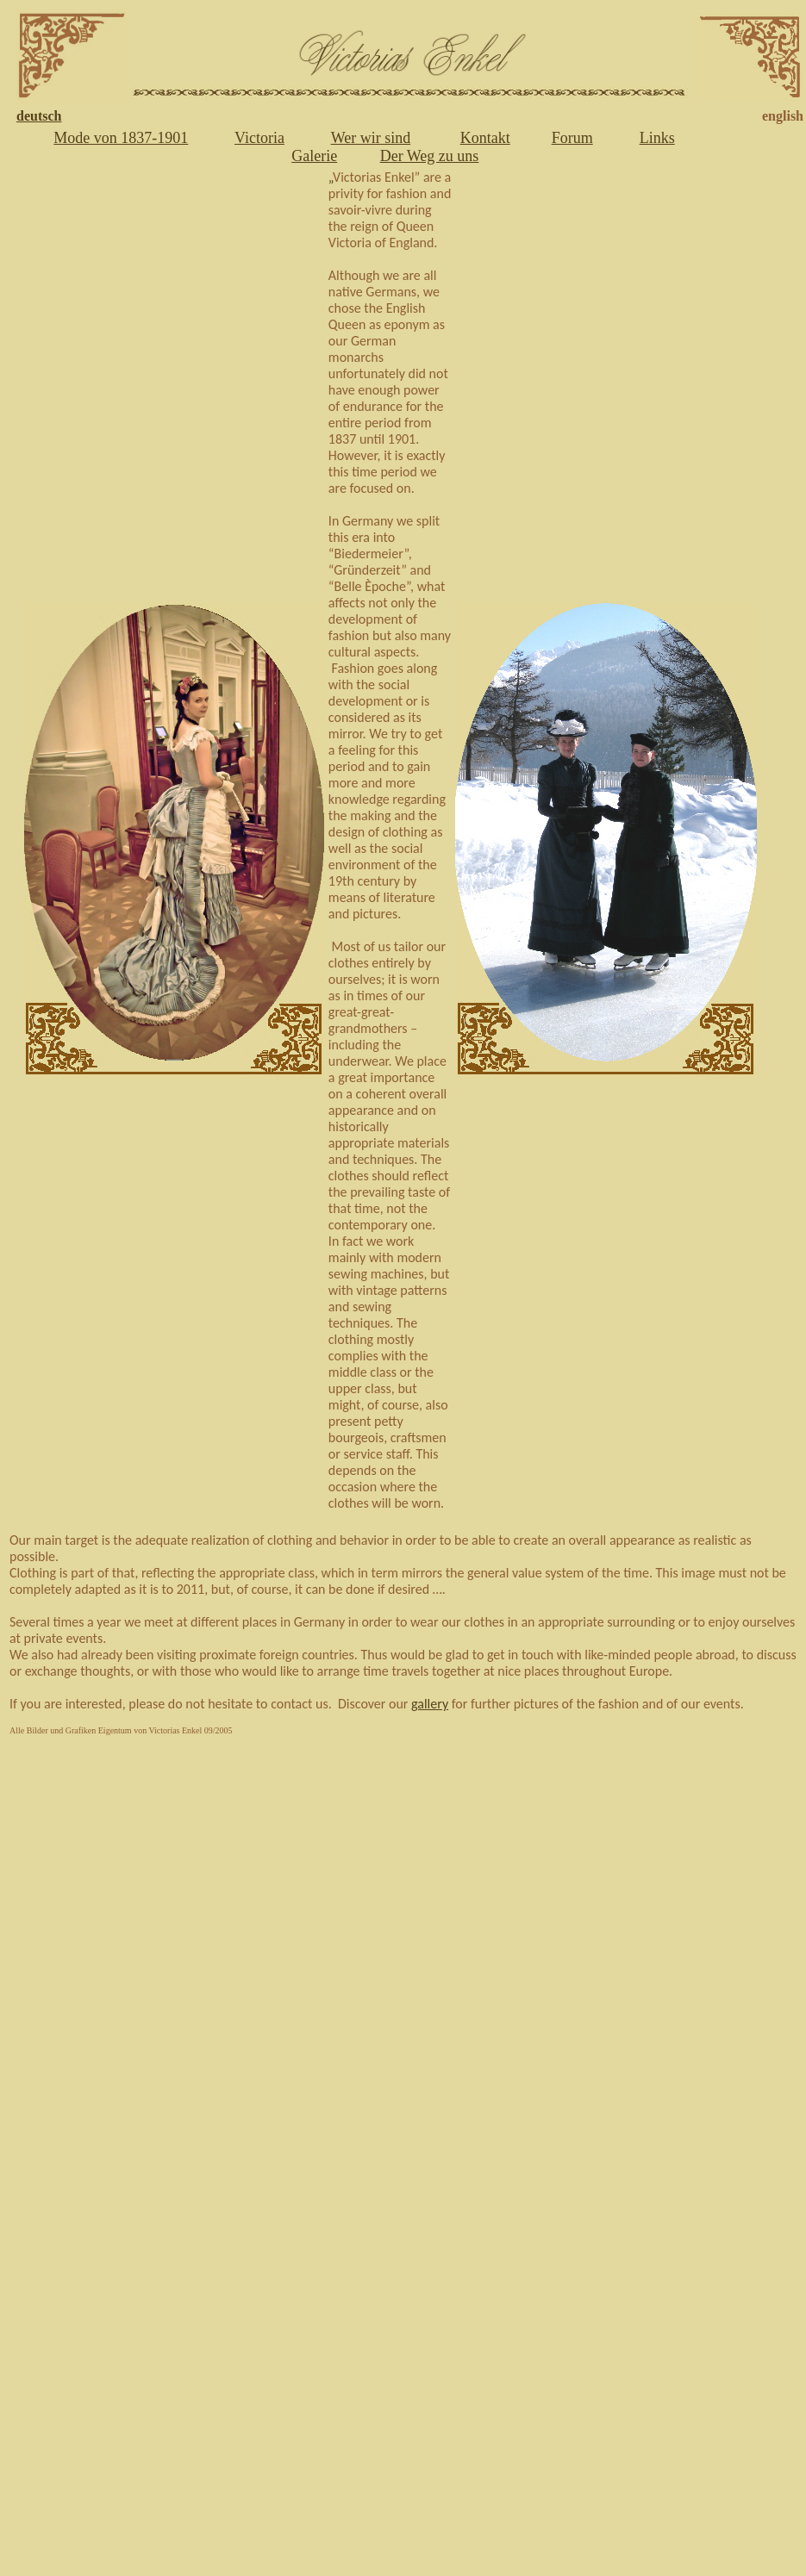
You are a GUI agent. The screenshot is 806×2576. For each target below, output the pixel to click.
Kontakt (485, 137)
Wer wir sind (371, 137)
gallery (429, 1704)
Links (657, 137)
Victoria (259, 137)
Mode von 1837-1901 (120, 137)
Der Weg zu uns (429, 156)
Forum (572, 137)
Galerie (314, 156)
